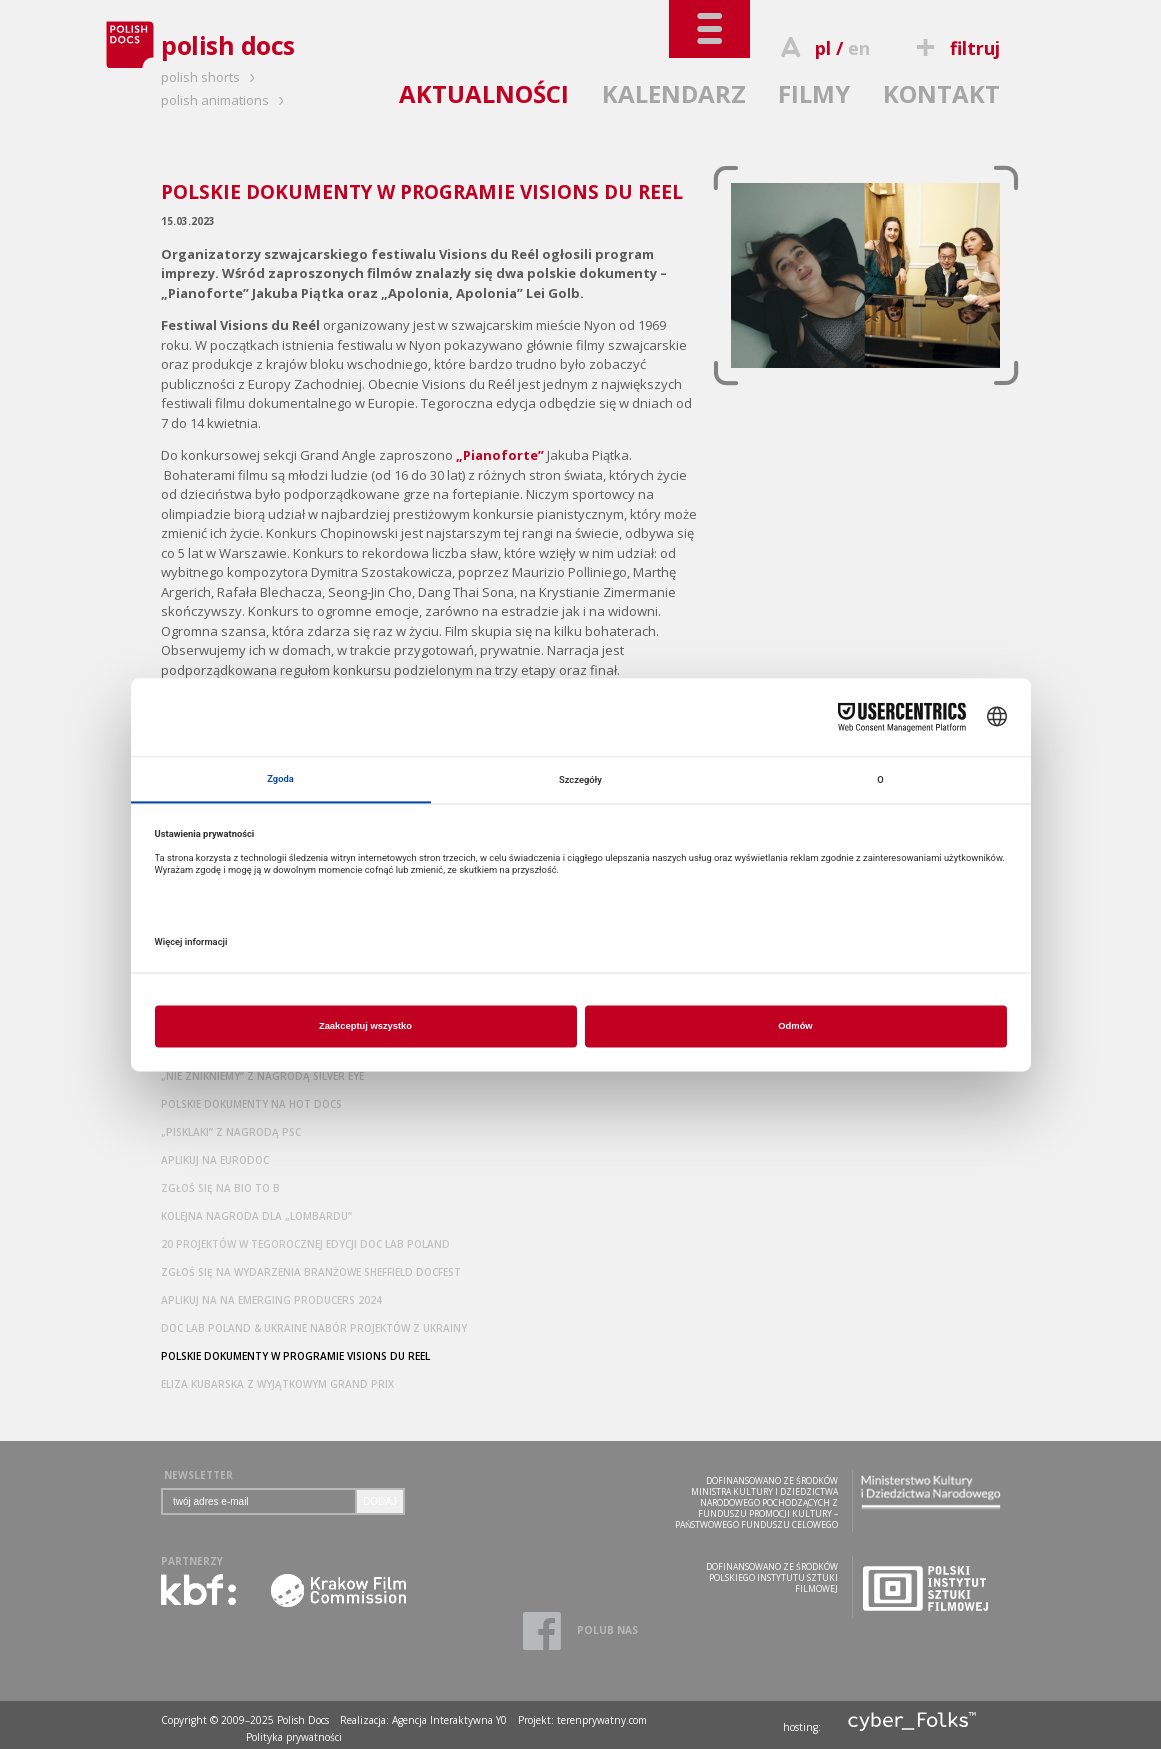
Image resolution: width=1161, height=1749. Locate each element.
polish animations (225, 100)
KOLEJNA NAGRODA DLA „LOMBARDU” (256, 1216)
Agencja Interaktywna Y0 (449, 1720)
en (859, 48)
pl (823, 48)
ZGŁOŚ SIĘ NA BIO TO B (220, 1188)
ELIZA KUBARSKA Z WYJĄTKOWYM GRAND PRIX (277, 1384)
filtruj (955, 48)
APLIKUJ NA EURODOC (215, 1160)
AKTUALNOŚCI (484, 93)
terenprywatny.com (602, 1720)
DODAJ (380, 1501)
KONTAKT (941, 93)
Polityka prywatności (294, 1737)
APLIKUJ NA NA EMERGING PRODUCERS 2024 (271, 1300)
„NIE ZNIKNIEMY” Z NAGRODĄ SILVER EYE (262, 1076)
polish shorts (211, 77)
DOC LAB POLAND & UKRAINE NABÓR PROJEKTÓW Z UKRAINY (314, 1328)
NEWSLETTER (198, 1475)
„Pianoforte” (500, 455)
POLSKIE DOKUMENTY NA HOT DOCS (251, 1104)
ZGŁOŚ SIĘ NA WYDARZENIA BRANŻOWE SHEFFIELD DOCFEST (311, 1272)
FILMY (814, 93)
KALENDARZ (674, 93)
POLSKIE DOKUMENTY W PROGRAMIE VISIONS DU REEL (295, 1356)
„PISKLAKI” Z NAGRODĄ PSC (231, 1132)
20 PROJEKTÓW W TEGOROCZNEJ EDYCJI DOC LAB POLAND (305, 1244)
